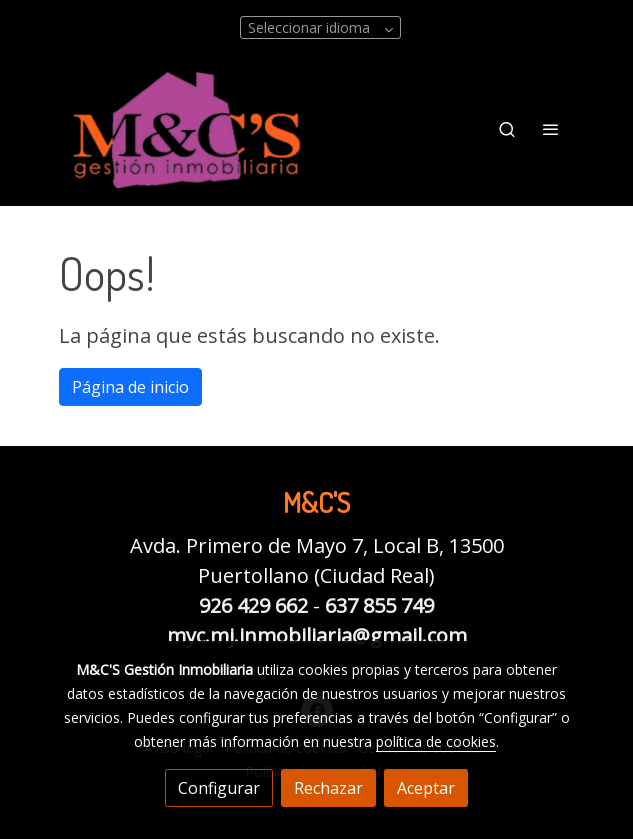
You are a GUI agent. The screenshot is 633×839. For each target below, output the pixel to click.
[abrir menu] (551, 129)
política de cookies (436, 741)
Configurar (219, 788)
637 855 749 (379, 605)
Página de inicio (130, 387)
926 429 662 (253, 605)
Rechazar (328, 788)
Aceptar (426, 788)
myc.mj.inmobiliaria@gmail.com (317, 635)
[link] (187, 129)
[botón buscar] (507, 129)
